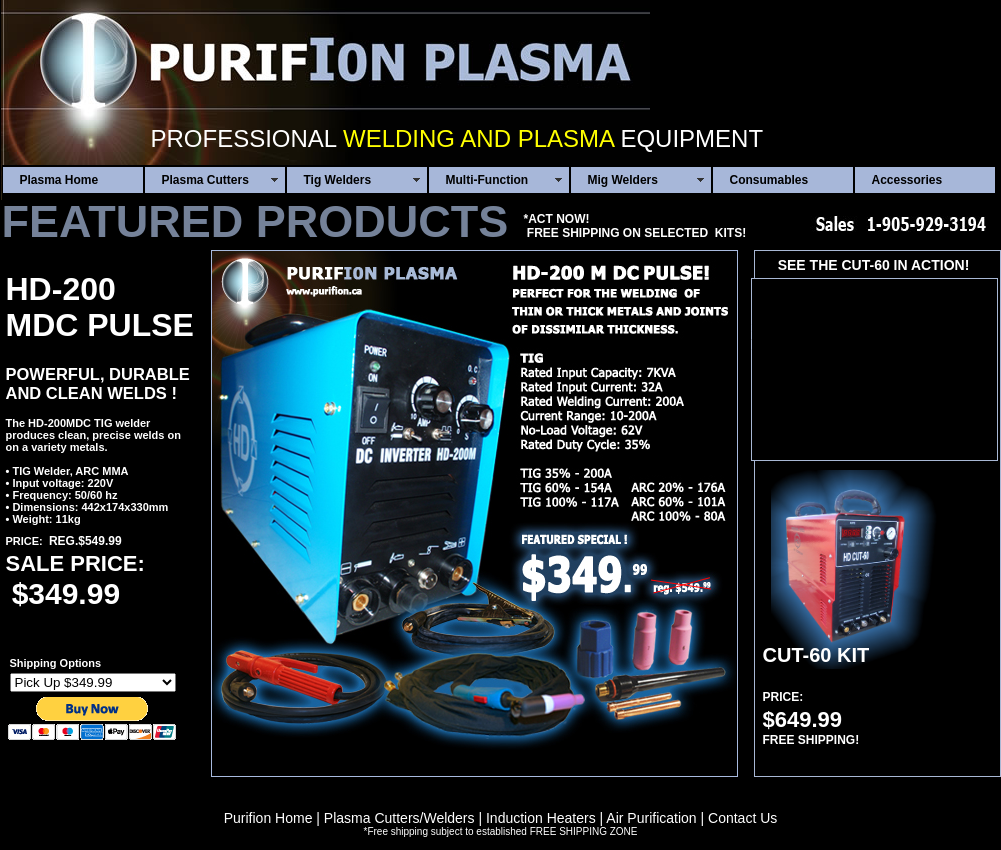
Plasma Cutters (205, 180)
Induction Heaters (541, 818)
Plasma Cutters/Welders (399, 818)
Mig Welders (623, 180)
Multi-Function (487, 180)
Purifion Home (268, 818)
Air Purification (651, 818)
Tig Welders (338, 180)
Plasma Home (59, 180)
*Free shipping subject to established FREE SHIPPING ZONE (500, 831)
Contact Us (742, 818)
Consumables (769, 180)
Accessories (907, 180)
